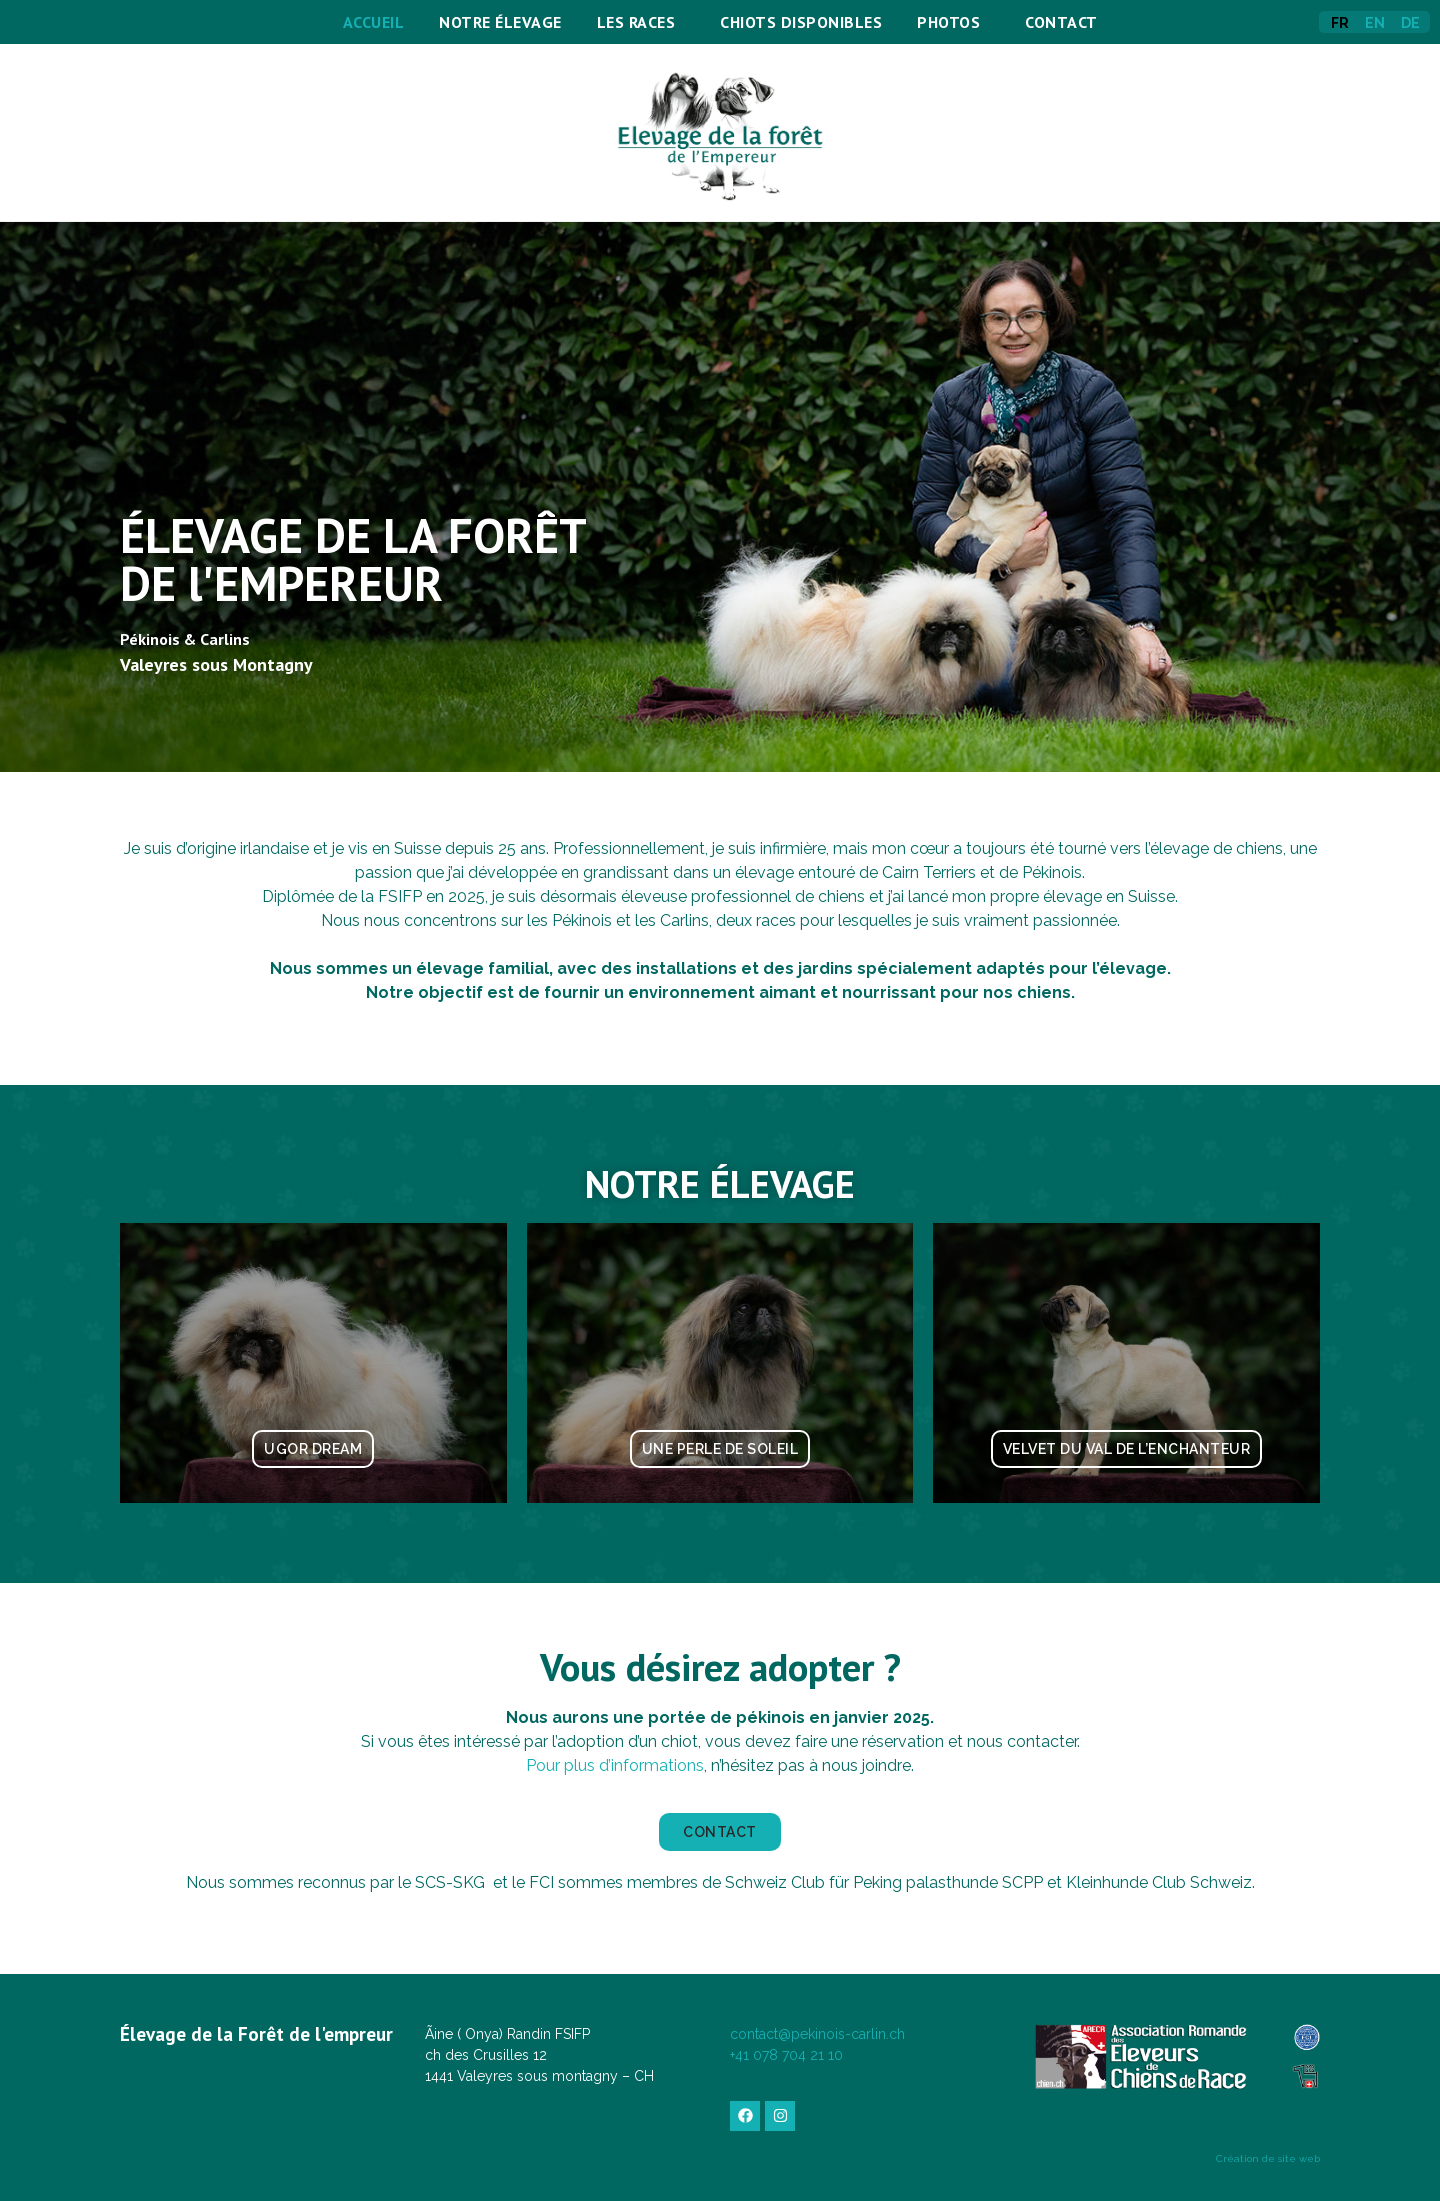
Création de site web (1268, 2158)
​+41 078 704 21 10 (786, 2055)
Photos (953, 22)
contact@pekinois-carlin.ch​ (817, 2034)
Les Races (641, 22)
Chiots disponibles (801, 22)
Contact (1061, 22)
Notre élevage (500, 22)
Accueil (374, 22)
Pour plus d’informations (615, 1765)
